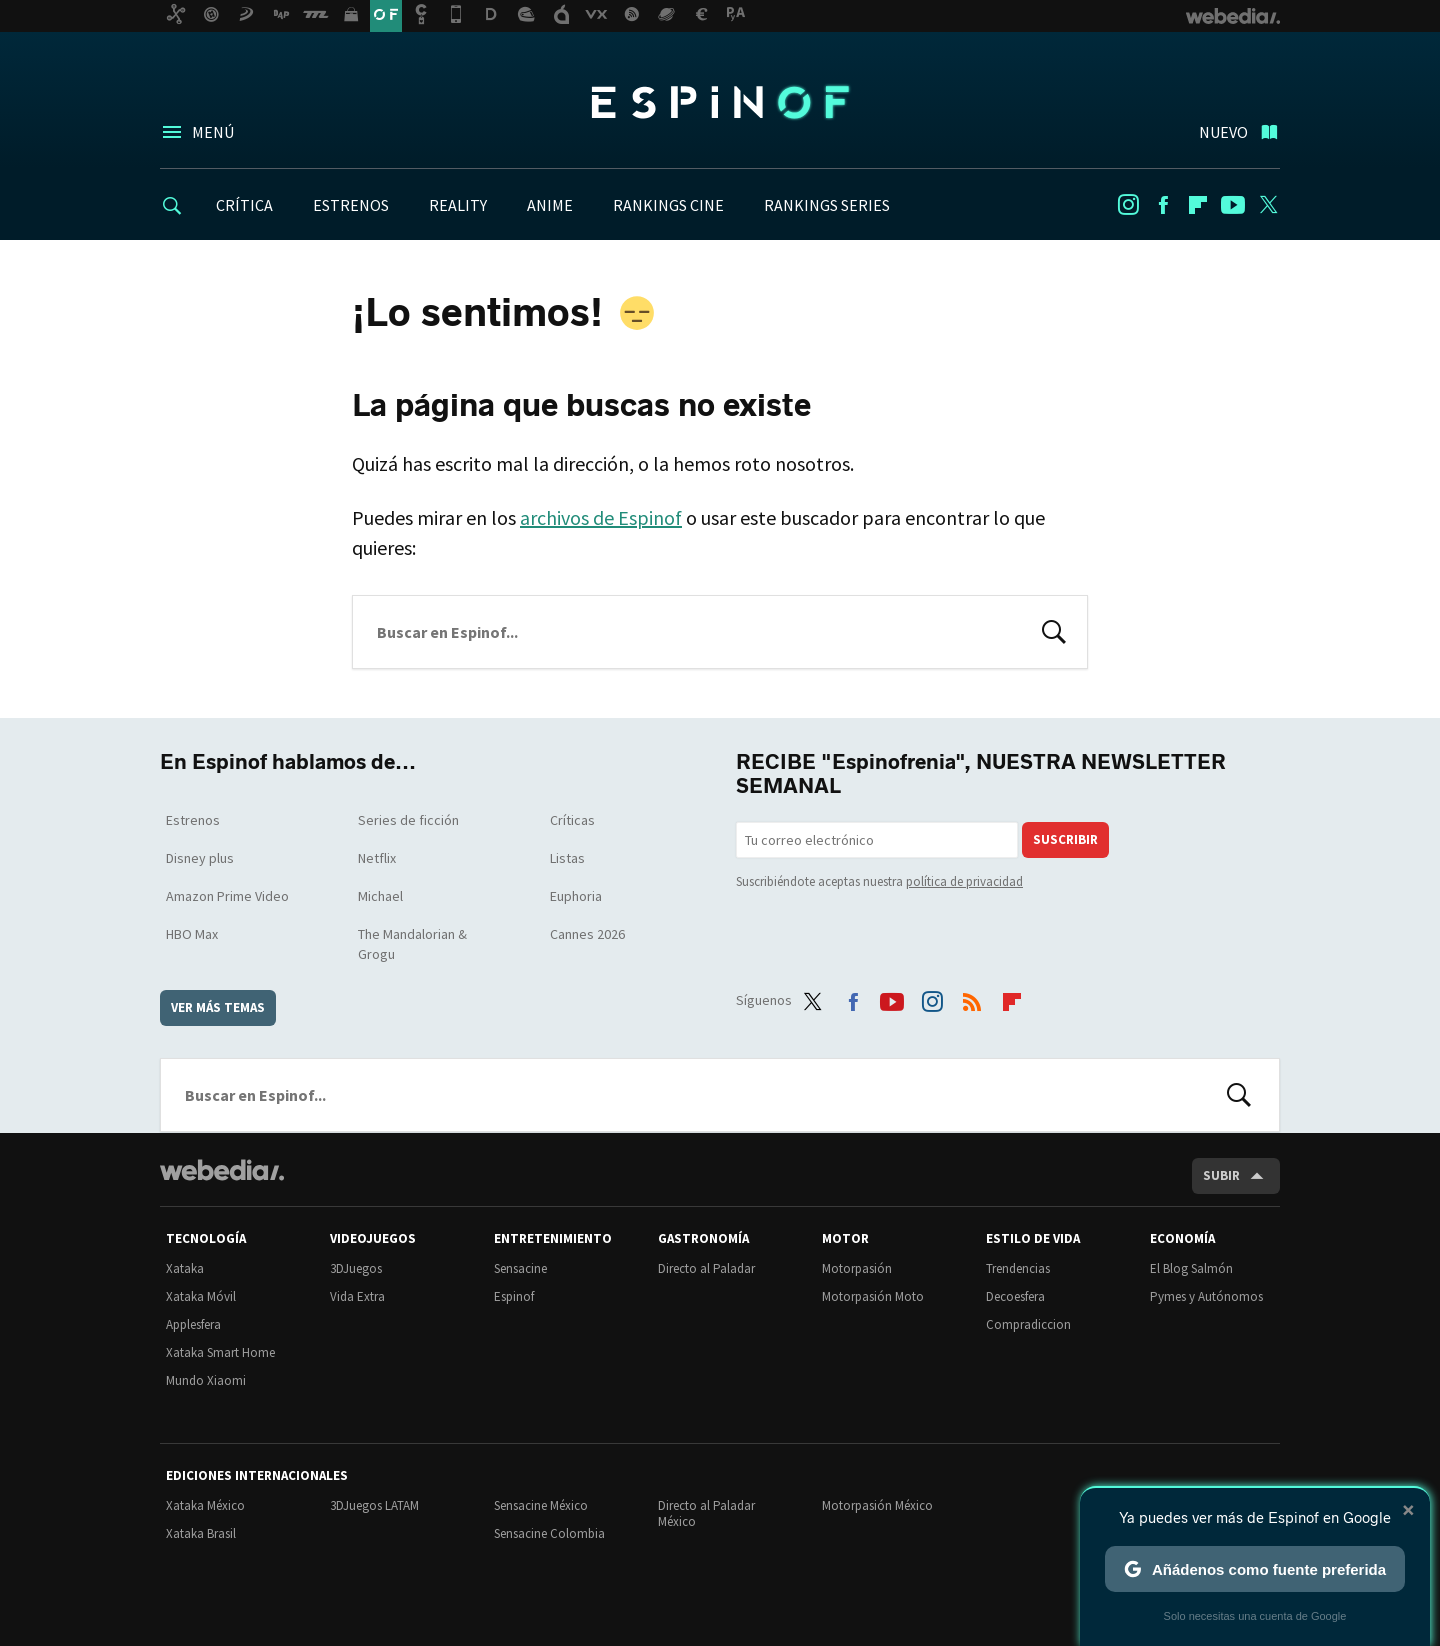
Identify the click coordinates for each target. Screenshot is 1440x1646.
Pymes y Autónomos (1206, 1296)
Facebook (1163, 205)
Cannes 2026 (587, 934)
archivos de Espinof (601, 517)
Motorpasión (857, 1268)
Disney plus (200, 858)
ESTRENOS (351, 205)
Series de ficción (408, 820)
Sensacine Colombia (549, 1533)
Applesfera (193, 1324)
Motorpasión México (877, 1505)
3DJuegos (356, 1268)
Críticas (572, 820)
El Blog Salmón (1191, 1268)
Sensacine (520, 1268)
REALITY (458, 205)
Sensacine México (541, 1505)
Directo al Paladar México (706, 1513)
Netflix (377, 858)
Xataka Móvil (201, 1296)
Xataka (185, 1268)
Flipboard (1198, 205)
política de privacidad (964, 881)
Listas (567, 858)
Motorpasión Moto (873, 1296)
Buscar (1054, 630)
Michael (380, 896)
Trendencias (1018, 1268)
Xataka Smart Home (220, 1352)
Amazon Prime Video (227, 896)
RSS (972, 997)
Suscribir (1065, 839)
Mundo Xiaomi (206, 1380)
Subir (1221, 1175)
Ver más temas (218, 1007)
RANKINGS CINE (668, 205)
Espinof (720, 102)
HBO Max (192, 934)
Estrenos (193, 820)
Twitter (1268, 205)
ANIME (550, 205)
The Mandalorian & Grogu (412, 944)
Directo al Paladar (706, 1268)
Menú (213, 132)
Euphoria (576, 896)
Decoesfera (1015, 1296)
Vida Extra (357, 1296)
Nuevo (1223, 132)
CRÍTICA (244, 205)
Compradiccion (1028, 1324)
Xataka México (205, 1505)
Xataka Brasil (201, 1533)
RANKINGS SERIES (827, 205)
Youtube (1233, 205)
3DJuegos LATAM (374, 1505)
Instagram (1128, 205)
